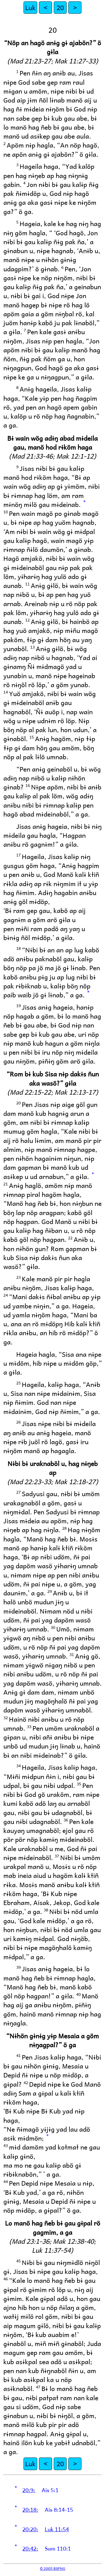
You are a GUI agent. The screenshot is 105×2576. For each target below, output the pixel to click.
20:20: (30, 2529)
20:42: (30, 2548)
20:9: (28, 2490)
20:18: (30, 2509)
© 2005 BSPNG (52, 2568)
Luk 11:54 (57, 2529)
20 (60, 7)
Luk (30, 7)
